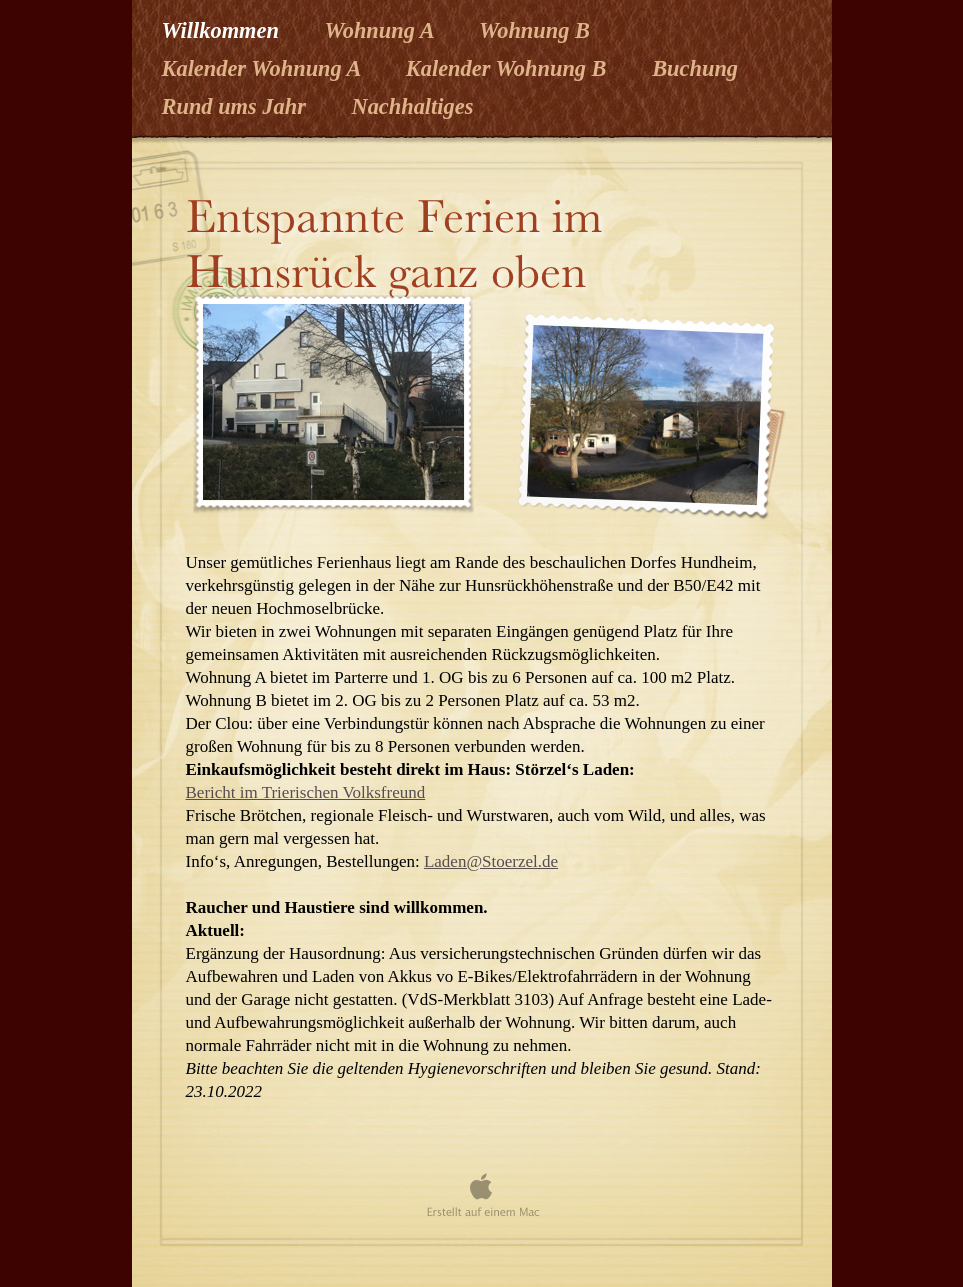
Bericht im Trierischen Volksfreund (306, 792)
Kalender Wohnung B (509, 68)
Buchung (695, 68)
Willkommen (223, 30)
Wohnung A (381, 30)
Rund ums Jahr (237, 106)
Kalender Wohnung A (264, 68)
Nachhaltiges (412, 106)
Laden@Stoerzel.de (491, 861)
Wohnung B (534, 30)
